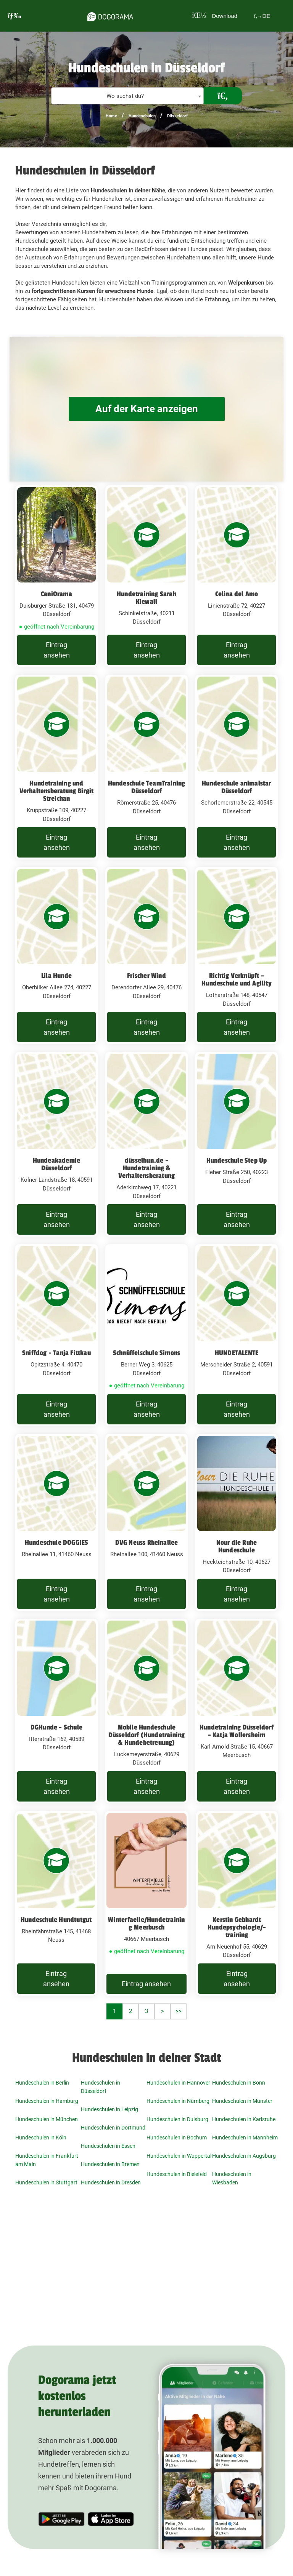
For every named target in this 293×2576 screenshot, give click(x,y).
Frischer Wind (146, 975)
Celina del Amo (236, 594)
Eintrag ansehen (56, 650)
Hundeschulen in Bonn (238, 2083)
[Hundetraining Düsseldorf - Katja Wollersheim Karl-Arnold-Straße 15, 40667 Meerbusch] (236, 1711)
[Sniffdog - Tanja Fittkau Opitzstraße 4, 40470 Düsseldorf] (56, 1335)
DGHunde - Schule (56, 1727)
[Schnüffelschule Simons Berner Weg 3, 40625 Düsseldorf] (146, 1335)
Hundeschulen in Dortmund (113, 2128)
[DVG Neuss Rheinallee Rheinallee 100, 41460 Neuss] (146, 1522)
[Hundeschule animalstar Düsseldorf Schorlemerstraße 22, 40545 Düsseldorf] (236, 767)
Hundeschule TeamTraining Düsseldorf (146, 787)
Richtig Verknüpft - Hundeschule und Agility (236, 979)
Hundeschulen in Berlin (42, 2083)
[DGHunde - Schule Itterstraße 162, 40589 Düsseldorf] (56, 1711)
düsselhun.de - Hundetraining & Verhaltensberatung (146, 1168)
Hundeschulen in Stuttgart (46, 2182)
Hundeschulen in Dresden (111, 2182)
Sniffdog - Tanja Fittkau (56, 1353)
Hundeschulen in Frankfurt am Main (46, 2160)
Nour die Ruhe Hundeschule (236, 1546)
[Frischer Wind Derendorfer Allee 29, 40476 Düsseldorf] (146, 955)
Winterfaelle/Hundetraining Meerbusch (146, 1923)
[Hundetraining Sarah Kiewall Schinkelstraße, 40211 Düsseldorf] (146, 576)
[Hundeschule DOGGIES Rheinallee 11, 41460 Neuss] (56, 1522)
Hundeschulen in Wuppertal (178, 2156)
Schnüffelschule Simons (146, 1353)
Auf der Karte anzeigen (146, 409)
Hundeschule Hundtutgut (56, 1919)
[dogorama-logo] (109, 15)
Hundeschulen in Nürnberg (177, 2101)
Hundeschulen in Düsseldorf (100, 2087)
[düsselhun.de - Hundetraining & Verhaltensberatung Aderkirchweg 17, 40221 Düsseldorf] (146, 1144)
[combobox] (127, 95)
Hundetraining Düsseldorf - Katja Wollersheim (237, 1731)
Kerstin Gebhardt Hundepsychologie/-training (237, 1927)
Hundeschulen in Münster (242, 2101)
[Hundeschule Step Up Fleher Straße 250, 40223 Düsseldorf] (236, 1144)
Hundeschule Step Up (236, 1160)
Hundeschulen (142, 116)
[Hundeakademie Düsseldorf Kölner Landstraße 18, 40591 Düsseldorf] (56, 1144)
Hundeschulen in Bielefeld (176, 2174)
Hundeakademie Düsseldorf (56, 1164)
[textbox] (127, 96)
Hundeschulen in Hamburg (46, 2101)
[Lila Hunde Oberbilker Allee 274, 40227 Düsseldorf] (56, 955)
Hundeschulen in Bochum (176, 2137)
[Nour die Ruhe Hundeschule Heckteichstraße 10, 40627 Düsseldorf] (236, 1522)
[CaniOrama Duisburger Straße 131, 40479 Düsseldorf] (56, 576)
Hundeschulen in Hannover (178, 2083)
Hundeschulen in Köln (40, 2137)
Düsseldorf (177, 116)
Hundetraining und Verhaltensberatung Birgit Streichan (56, 791)
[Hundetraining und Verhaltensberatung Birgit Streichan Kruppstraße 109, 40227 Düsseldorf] (56, 767)
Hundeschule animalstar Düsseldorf (236, 787)
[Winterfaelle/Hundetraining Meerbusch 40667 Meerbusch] (146, 1903)
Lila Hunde (56, 975)
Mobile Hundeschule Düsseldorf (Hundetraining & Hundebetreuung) (146, 1735)
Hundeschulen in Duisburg (177, 2119)
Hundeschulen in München (46, 2119)
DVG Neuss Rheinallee (146, 1542)
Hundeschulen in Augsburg (244, 2156)
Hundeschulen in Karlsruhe (243, 2119)
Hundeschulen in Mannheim (245, 2137)
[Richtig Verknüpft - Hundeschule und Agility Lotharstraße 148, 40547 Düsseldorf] (236, 955)
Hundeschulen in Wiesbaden (231, 2178)
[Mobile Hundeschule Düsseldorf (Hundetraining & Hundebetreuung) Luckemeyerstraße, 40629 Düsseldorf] (146, 1711)
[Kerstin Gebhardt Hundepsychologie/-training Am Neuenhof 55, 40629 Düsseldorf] (237, 1903)
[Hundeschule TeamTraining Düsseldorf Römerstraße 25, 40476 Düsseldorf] (146, 767)
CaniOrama (56, 594)
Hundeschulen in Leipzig (109, 2109)
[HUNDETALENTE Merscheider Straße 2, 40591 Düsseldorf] (236, 1335)
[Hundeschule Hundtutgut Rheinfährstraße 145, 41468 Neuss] (56, 1903)
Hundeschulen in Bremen (110, 2164)
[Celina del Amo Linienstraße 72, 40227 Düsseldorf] (236, 576)
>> (178, 2011)
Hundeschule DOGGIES (57, 1542)
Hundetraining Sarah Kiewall (146, 598)
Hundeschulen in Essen (108, 2146)
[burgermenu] (14, 16)
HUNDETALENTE (236, 1353)
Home (111, 116)
